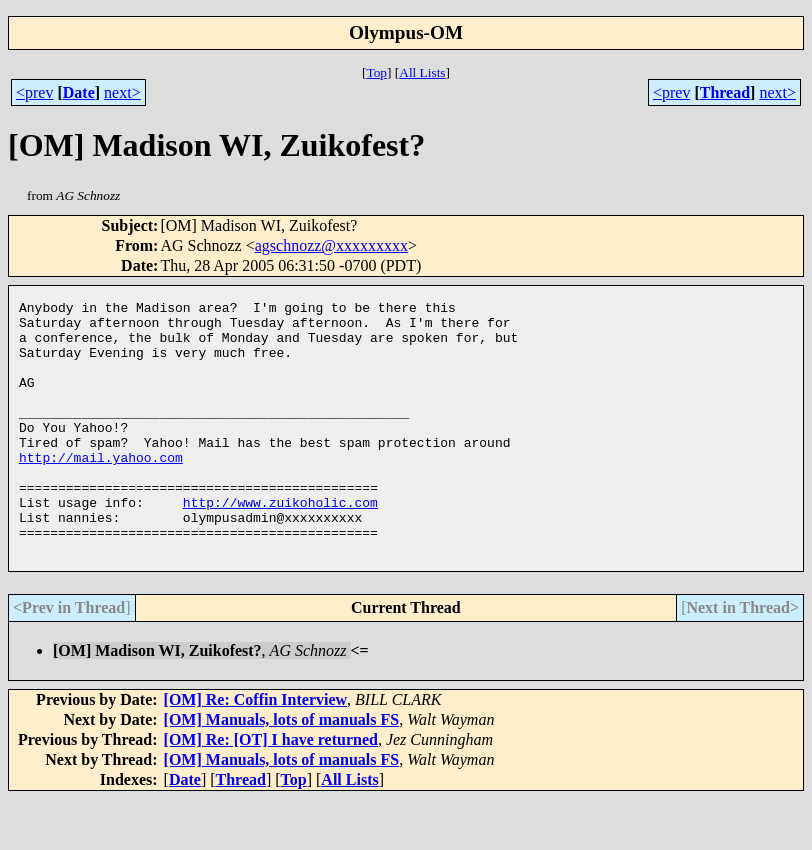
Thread (725, 92)
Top (376, 72)
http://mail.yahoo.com (101, 490)
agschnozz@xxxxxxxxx (331, 245)
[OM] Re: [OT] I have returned (271, 790)
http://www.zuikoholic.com (280, 544)
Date (79, 92)
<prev (34, 92)
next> (122, 92)
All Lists (422, 72)
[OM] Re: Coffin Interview (256, 750)
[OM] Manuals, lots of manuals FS (282, 770)
